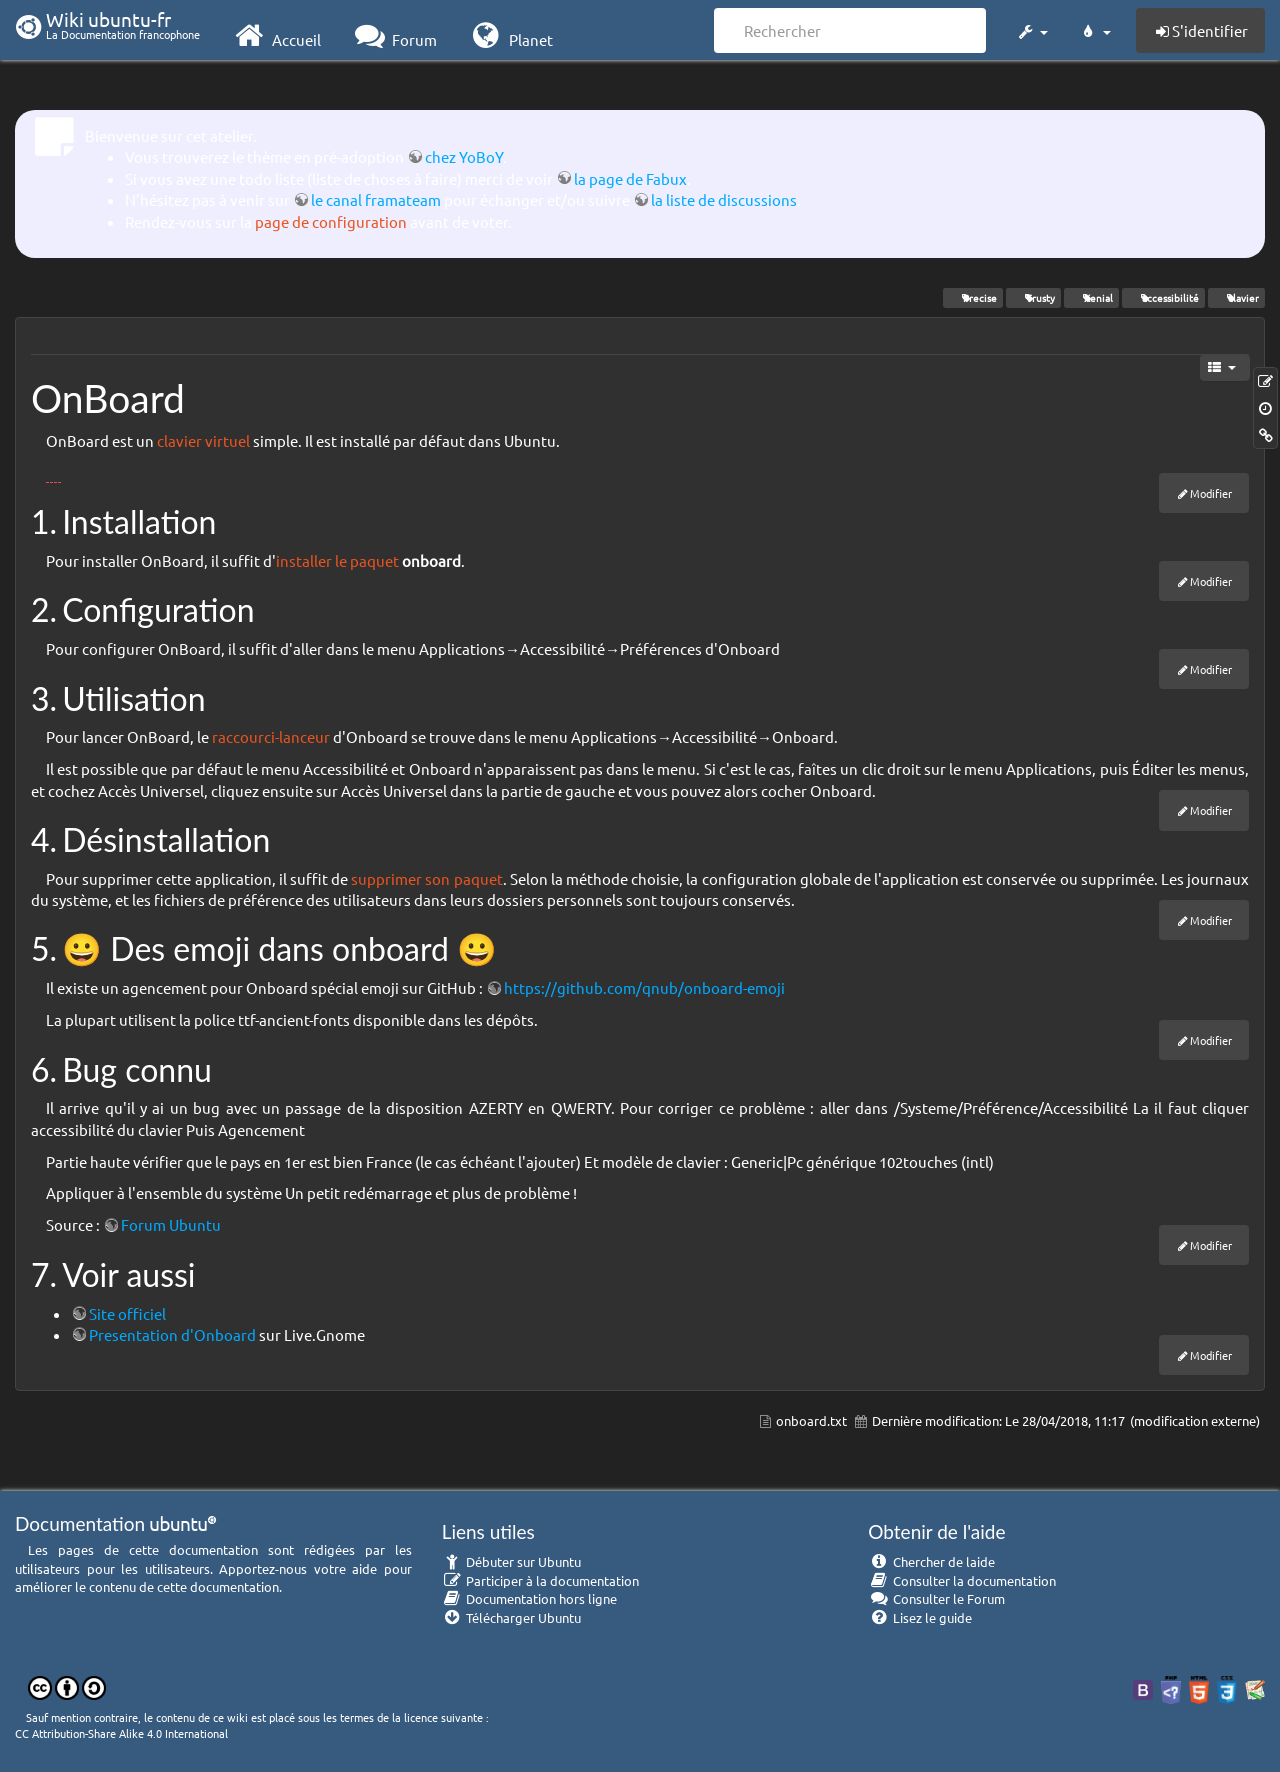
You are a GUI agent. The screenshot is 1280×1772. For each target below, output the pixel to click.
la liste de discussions (724, 199)
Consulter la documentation (962, 1580)
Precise (973, 297)
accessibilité (1163, 297)
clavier (1236, 297)
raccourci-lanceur (271, 736)
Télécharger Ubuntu (512, 1617)
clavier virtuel (203, 440)
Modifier (1211, 493)
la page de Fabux (630, 178)
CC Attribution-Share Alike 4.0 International (121, 1733)
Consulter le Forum (936, 1598)
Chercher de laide (931, 1561)
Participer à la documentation (541, 1580)
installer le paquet (337, 560)
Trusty (1033, 297)
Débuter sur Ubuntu (512, 1561)
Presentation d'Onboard (172, 1334)
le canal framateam (376, 199)
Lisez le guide (920, 1617)
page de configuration (331, 221)
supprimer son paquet (426, 878)
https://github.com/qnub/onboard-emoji (644, 987)
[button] (1032, 28)
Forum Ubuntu (171, 1224)
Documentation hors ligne (530, 1598)
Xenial (1091, 297)
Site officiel (127, 1313)
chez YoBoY (464, 156)
